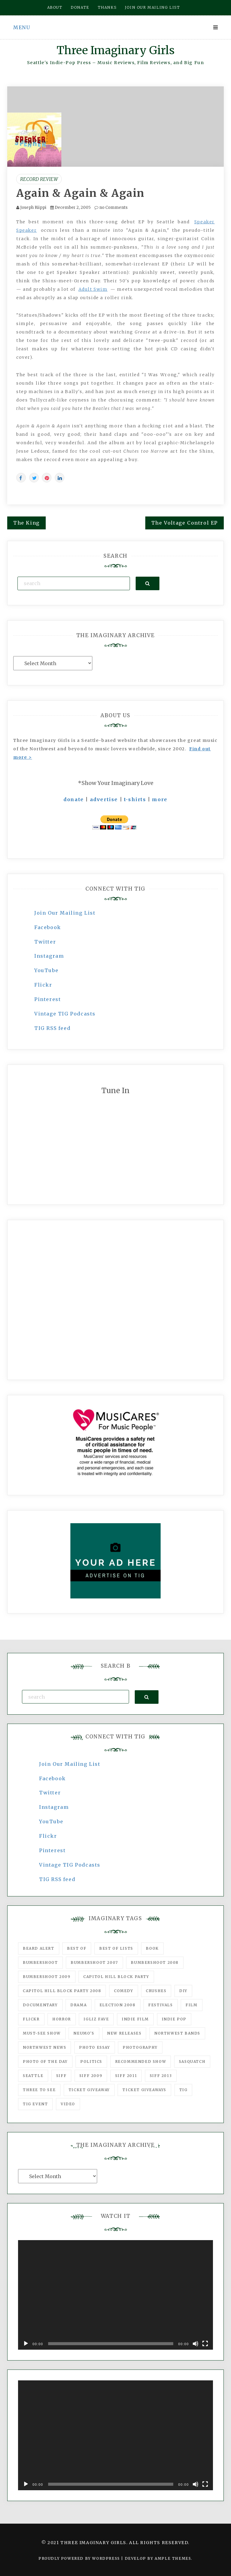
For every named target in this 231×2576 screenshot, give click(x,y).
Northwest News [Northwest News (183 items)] (44, 2047)
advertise (104, 799)
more (159, 799)
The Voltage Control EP (184, 523)
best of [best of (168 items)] (76, 1948)
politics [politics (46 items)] (91, 2061)
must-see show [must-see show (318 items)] (42, 2033)
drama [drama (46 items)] (78, 2005)
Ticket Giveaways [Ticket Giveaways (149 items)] (144, 2090)
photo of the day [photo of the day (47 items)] (45, 2061)
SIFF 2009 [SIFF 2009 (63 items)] (90, 2075)
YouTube (46, 970)
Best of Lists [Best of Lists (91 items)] (116, 1948)
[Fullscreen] (205, 2344)
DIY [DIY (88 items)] (183, 1991)
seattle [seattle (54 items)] (33, 2075)
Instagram (49, 956)
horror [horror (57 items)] (61, 2019)
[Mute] (195, 2344)
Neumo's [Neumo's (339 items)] (83, 2033)
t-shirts (135, 799)
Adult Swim (93, 289)
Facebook (47, 927)
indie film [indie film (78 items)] (135, 2019)
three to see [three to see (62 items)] (39, 2090)
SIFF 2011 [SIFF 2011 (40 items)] (126, 2075)
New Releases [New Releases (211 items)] (124, 2033)
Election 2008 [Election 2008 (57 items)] (118, 2005)
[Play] (26, 2344)
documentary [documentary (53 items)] (40, 2005)
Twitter (45, 942)
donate (73, 799)
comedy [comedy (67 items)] (123, 1991)
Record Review (39, 179)
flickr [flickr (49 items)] (31, 2019)
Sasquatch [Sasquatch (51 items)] (192, 2061)
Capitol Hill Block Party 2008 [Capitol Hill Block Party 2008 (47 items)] (62, 1991)
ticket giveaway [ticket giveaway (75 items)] (89, 2090)
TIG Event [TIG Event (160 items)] (35, 2104)
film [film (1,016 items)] (191, 2005)
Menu (21, 27)
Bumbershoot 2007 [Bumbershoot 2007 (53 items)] (94, 1962)
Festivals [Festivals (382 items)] (160, 2005)
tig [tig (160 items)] (183, 2090)
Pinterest (47, 999)
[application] (115, 2295)
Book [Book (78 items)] (152, 1948)
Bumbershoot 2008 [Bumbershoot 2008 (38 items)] (155, 1962)
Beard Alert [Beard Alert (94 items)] (38, 1948)
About (55, 7)
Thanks (107, 7)
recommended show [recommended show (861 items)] (140, 2061)
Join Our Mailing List (65, 913)
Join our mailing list (152, 7)
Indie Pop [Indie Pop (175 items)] (174, 2019)
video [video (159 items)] (68, 2104)
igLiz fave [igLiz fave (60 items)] (96, 2019)
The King (26, 523)
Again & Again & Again (80, 193)
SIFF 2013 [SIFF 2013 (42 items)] (161, 2075)
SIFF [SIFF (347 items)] (61, 2075)
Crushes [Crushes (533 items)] (156, 1991)
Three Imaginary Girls (115, 50)
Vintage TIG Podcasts (65, 1014)
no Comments (111, 207)
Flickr (43, 985)
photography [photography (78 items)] (140, 2047)
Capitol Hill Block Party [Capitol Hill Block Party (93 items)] (116, 1976)
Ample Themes (173, 2558)
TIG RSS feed (52, 1028)
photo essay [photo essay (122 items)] (94, 2047)
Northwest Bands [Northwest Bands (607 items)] (177, 2033)
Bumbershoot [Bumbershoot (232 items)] (40, 1962)
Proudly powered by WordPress (79, 2558)
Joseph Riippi (33, 207)
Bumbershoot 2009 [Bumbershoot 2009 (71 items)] (47, 1976)
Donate (80, 7)
